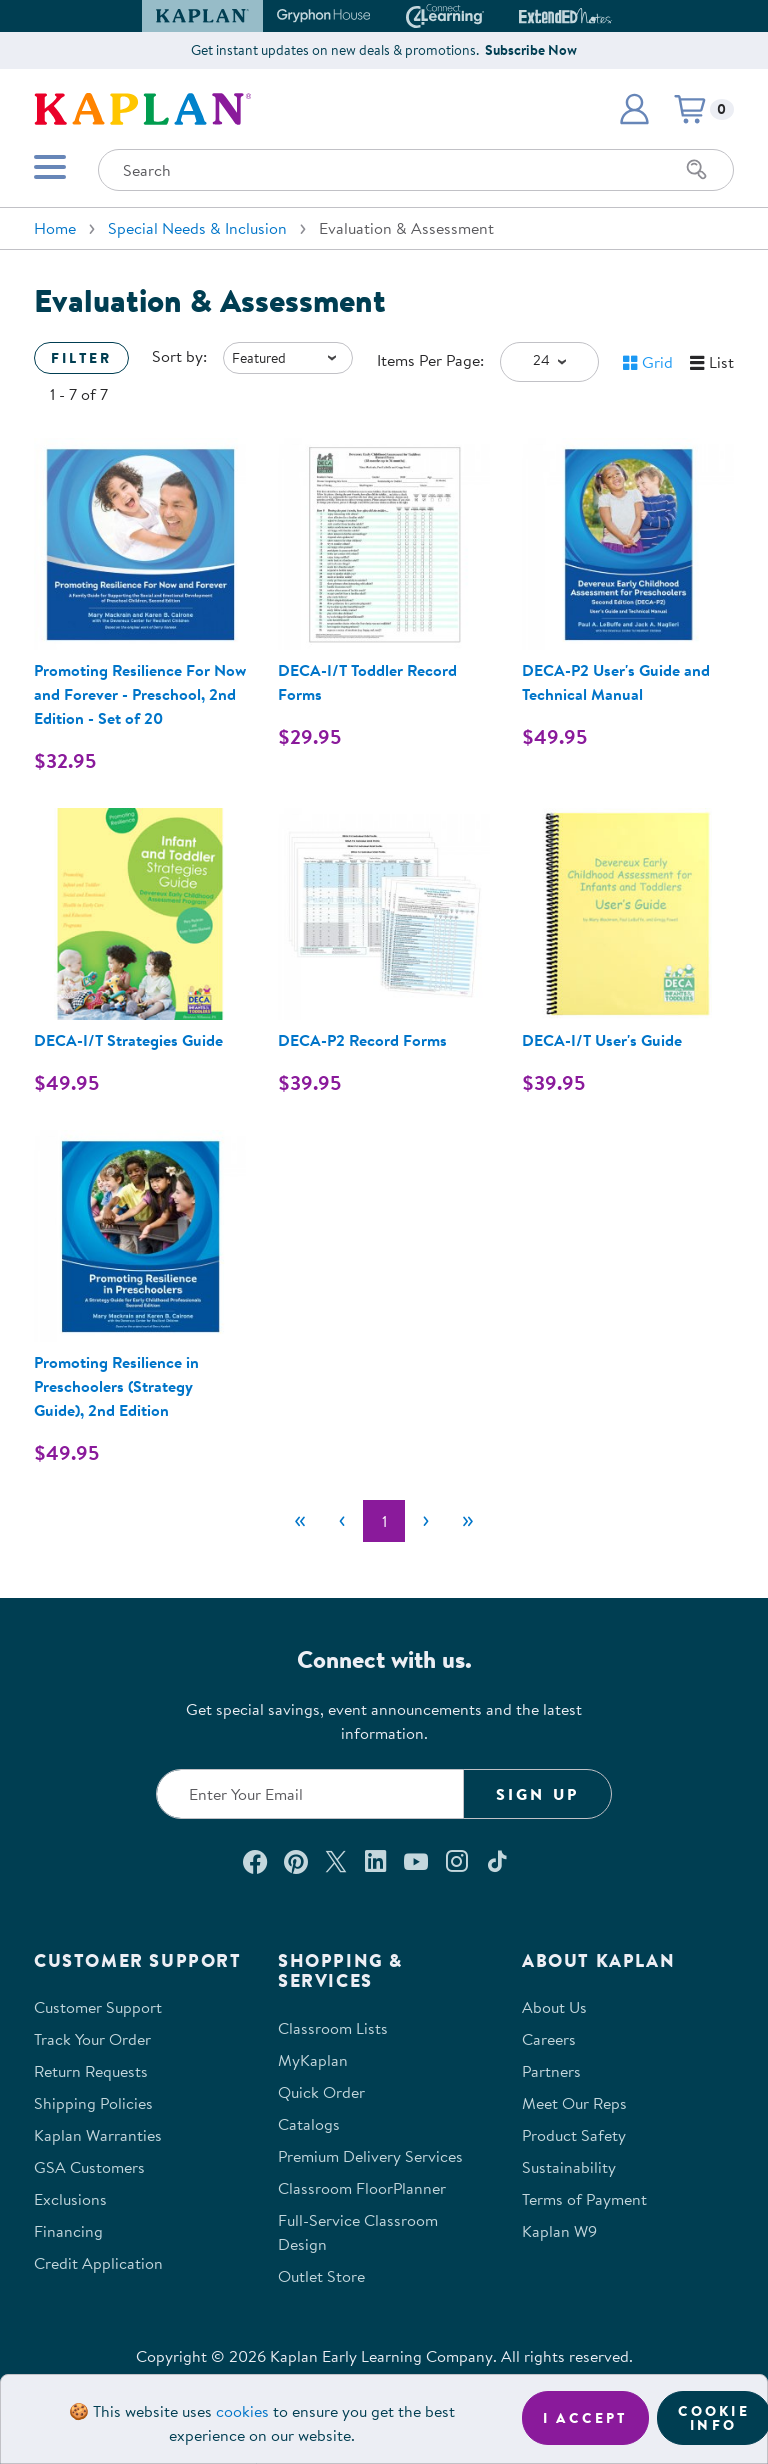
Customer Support (98, 2007)
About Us (554, 2007)
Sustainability (569, 2167)
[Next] (426, 1521)
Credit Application (98, 2263)
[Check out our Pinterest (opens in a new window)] (295, 1861)
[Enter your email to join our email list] (310, 1794)
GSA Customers (89, 2167)
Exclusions (70, 2199)
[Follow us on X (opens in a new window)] (336, 1861)
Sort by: (179, 356)
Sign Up (537, 1794)
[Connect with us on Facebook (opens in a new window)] (255, 1861)
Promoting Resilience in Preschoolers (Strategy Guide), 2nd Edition (116, 1386)
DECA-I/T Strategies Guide (128, 1040)
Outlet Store (321, 2276)
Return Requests (91, 2071)
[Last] (468, 1521)
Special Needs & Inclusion (197, 228)
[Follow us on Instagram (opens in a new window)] (457, 1861)
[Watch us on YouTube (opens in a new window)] (416, 1861)
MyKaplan (313, 2060)
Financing (68, 2231)
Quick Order (321, 2092)
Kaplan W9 (559, 2231)
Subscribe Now (531, 50)
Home (55, 228)
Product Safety (574, 2135)
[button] (634, 109)
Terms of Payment (584, 2199)
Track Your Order (92, 2039)
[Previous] (342, 1521)
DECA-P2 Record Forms (362, 1040)
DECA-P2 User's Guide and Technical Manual (616, 682)
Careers (549, 2039)
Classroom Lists (333, 2028)
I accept (585, 2418)
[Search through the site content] (416, 170)
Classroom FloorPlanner (362, 2188)
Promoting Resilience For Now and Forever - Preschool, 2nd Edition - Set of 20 (140, 694)
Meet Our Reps (574, 2103)
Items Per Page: (430, 360)
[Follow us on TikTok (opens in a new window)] (497, 1861)
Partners (551, 2071)
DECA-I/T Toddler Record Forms (367, 682)
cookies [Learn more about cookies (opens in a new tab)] (242, 2411)
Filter (81, 358)
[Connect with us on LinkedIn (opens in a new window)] (375, 1861)
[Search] (697, 170)
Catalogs (309, 2124)
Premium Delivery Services (370, 2156)
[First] (300, 1521)
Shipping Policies (93, 2103)
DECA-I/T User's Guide (602, 1040)
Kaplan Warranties (98, 2135)
